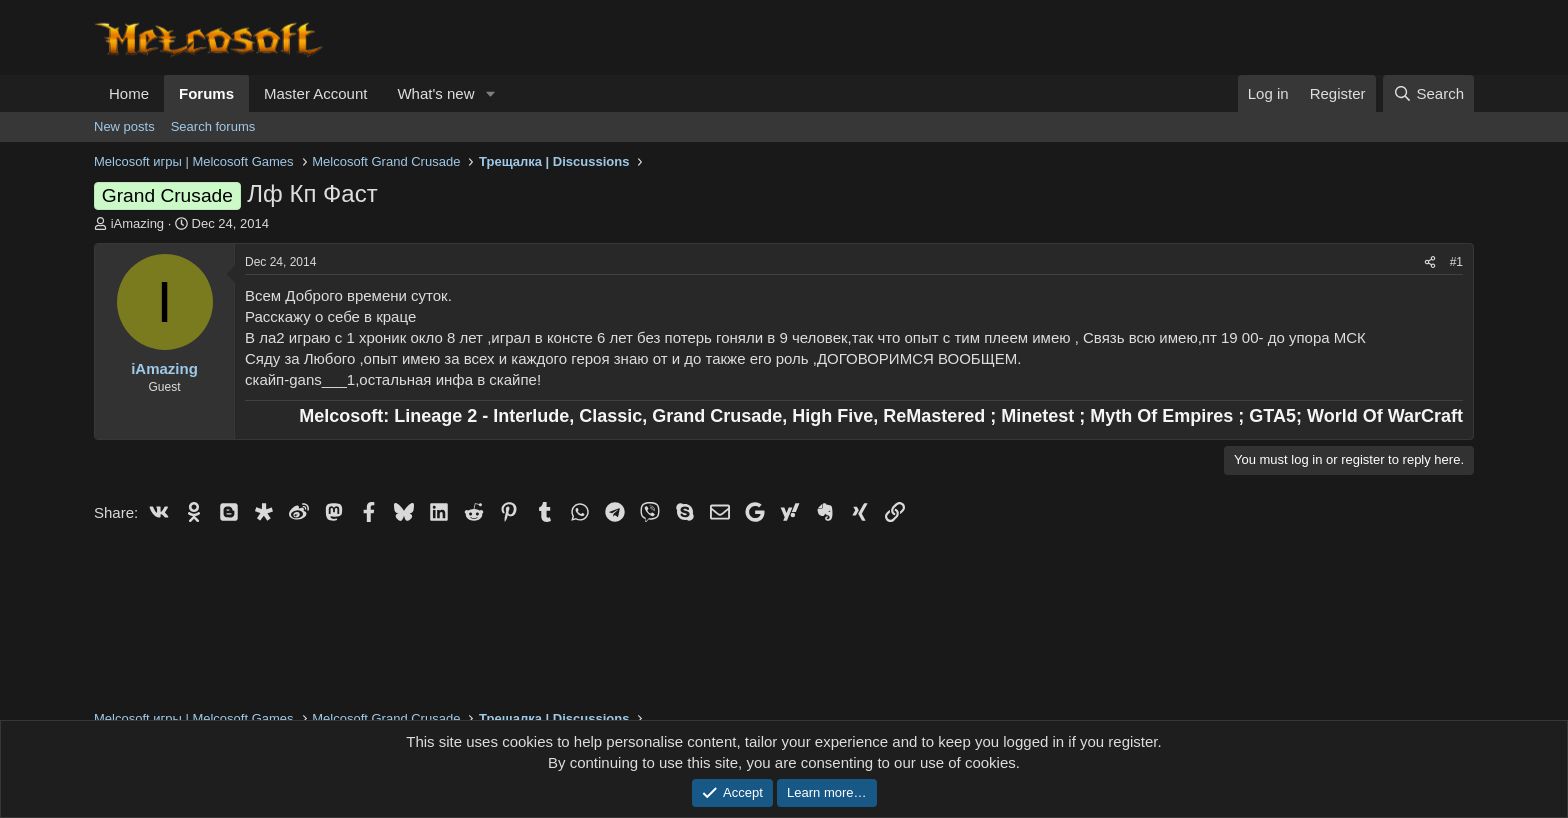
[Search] (1428, 93)
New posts (124, 126)
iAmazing (137, 223)
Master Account (315, 93)
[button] (490, 93)
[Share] (1430, 262)
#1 (1456, 262)
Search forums (213, 126)
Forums (206, 93)
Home (129, 93)
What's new (435, 93)
